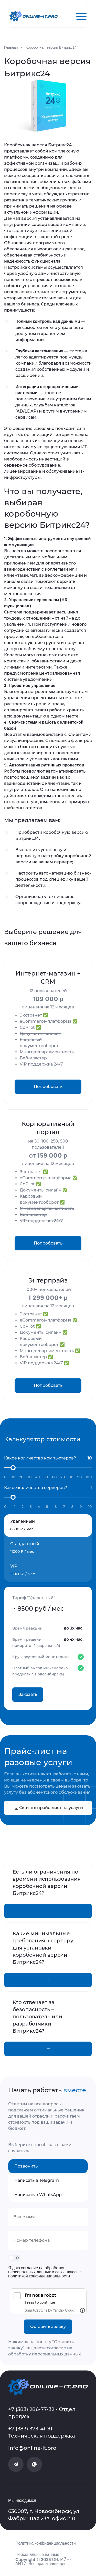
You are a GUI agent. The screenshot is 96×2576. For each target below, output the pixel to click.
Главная (11, 47)
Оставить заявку (48, 2326)
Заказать (27, 1694)
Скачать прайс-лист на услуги (48, 1808)
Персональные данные (37, 2554)
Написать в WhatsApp (38, 2194)
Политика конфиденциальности (45, 2543)
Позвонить (26, 2166)
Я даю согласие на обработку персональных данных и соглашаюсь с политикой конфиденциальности (45, 2272)
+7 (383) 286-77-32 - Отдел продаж (42, 2412)
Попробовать (48, 1086)
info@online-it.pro (32, 2448)
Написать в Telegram (36, 2180)
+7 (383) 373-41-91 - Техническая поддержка (41, 2432)
